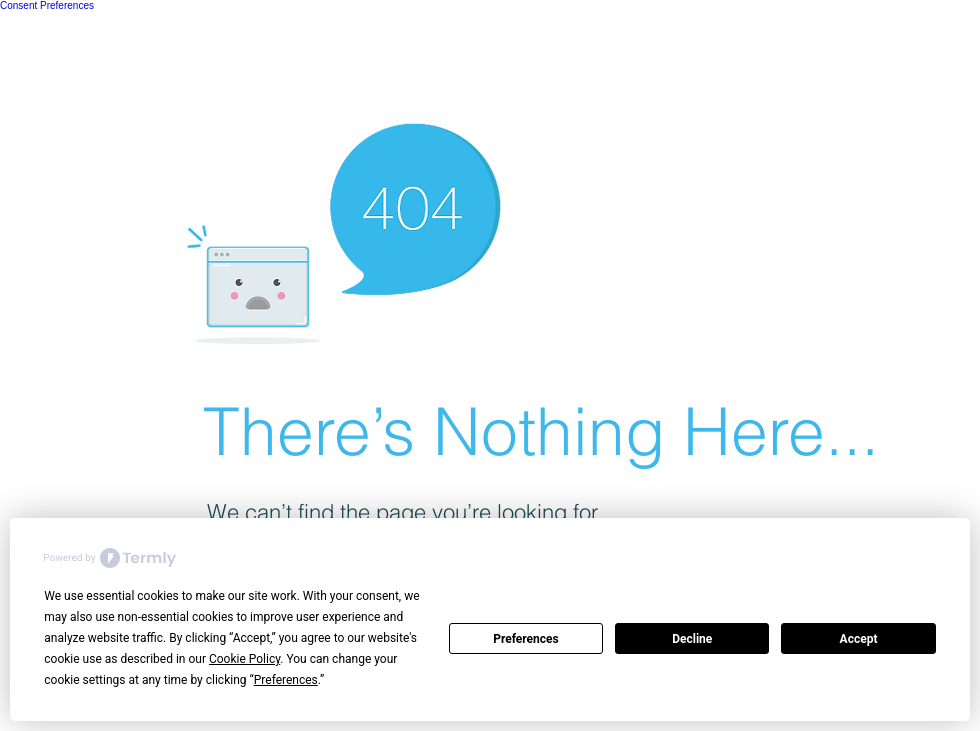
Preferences (526, 639)
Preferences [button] (286, 680)
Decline (692, 639)
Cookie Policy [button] (244, 659)
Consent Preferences (47, 5)
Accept (859, 639)
